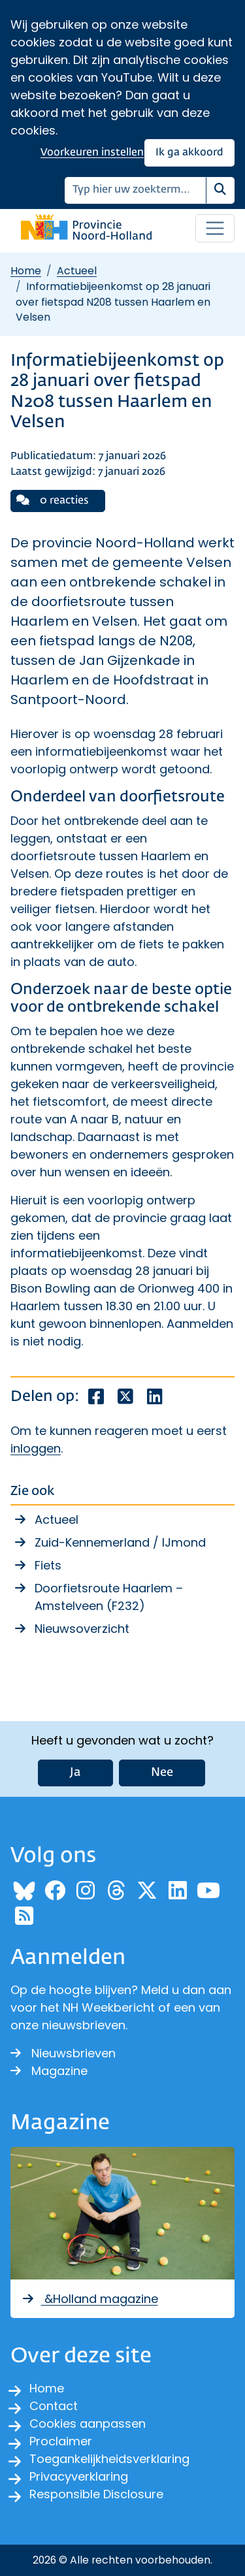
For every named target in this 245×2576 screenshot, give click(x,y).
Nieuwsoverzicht (82, 1628)
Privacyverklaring (78, 2476)
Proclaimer (60, 2441)
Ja (75, 1773)
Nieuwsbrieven (63, 2053)
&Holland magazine (89, 2299)
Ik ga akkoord (189, 152)
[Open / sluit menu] (215, 228)
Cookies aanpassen (87, 2423)
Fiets (48, 1565)
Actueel (77, 270)
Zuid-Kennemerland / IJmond (120, 1542)
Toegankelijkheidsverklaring (109, 2459)
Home (25, 270)
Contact (53, 2406)
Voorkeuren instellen (92, 152)
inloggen (35, 1448)
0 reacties (52, 500)
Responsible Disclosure (96, 2494)
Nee (162, 1773)
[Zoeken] (135, 190)
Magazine (49, 2071)
